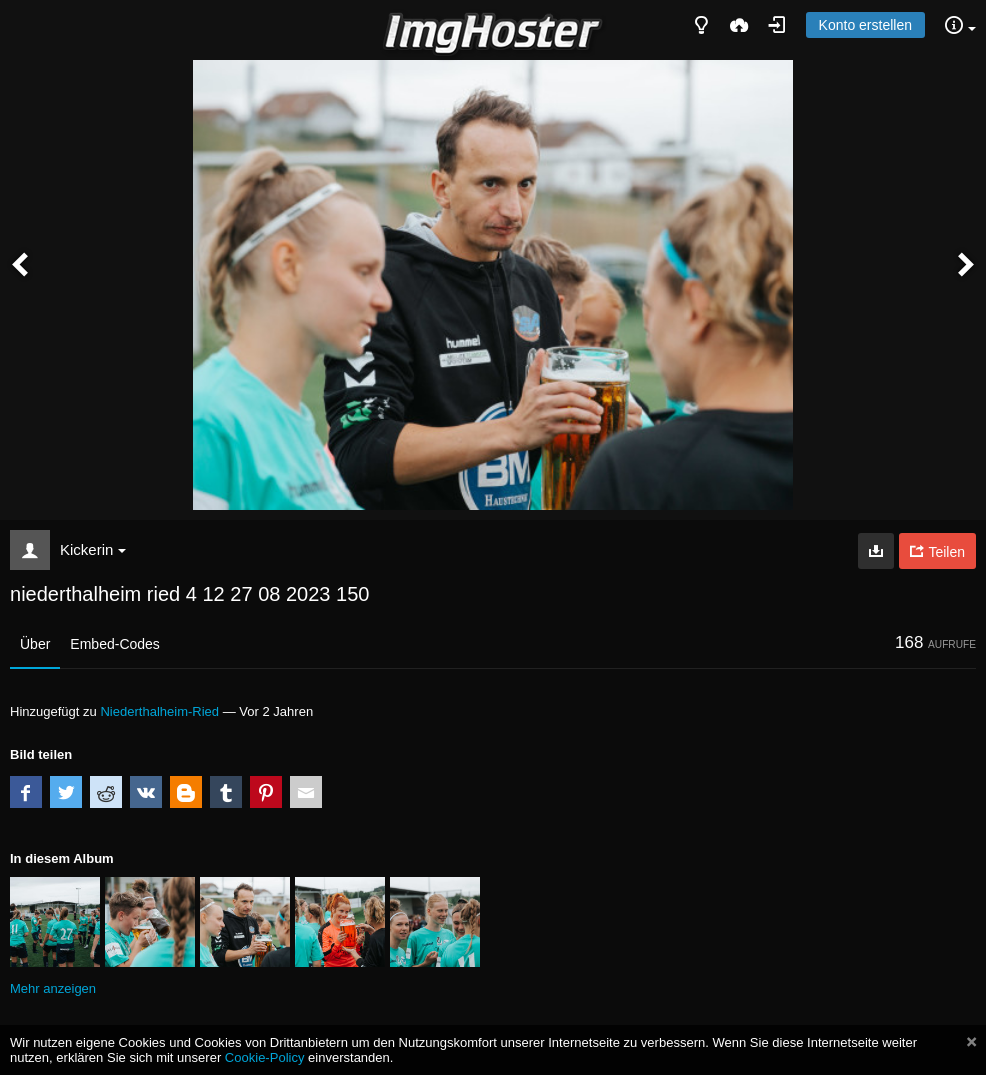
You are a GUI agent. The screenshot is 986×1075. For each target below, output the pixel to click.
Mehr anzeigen (53, 988)
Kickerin (93, 549)
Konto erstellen (865, 25)
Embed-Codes (115, 644)
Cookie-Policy (265, 1057)
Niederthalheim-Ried (159, 711)
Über (35, 644)
